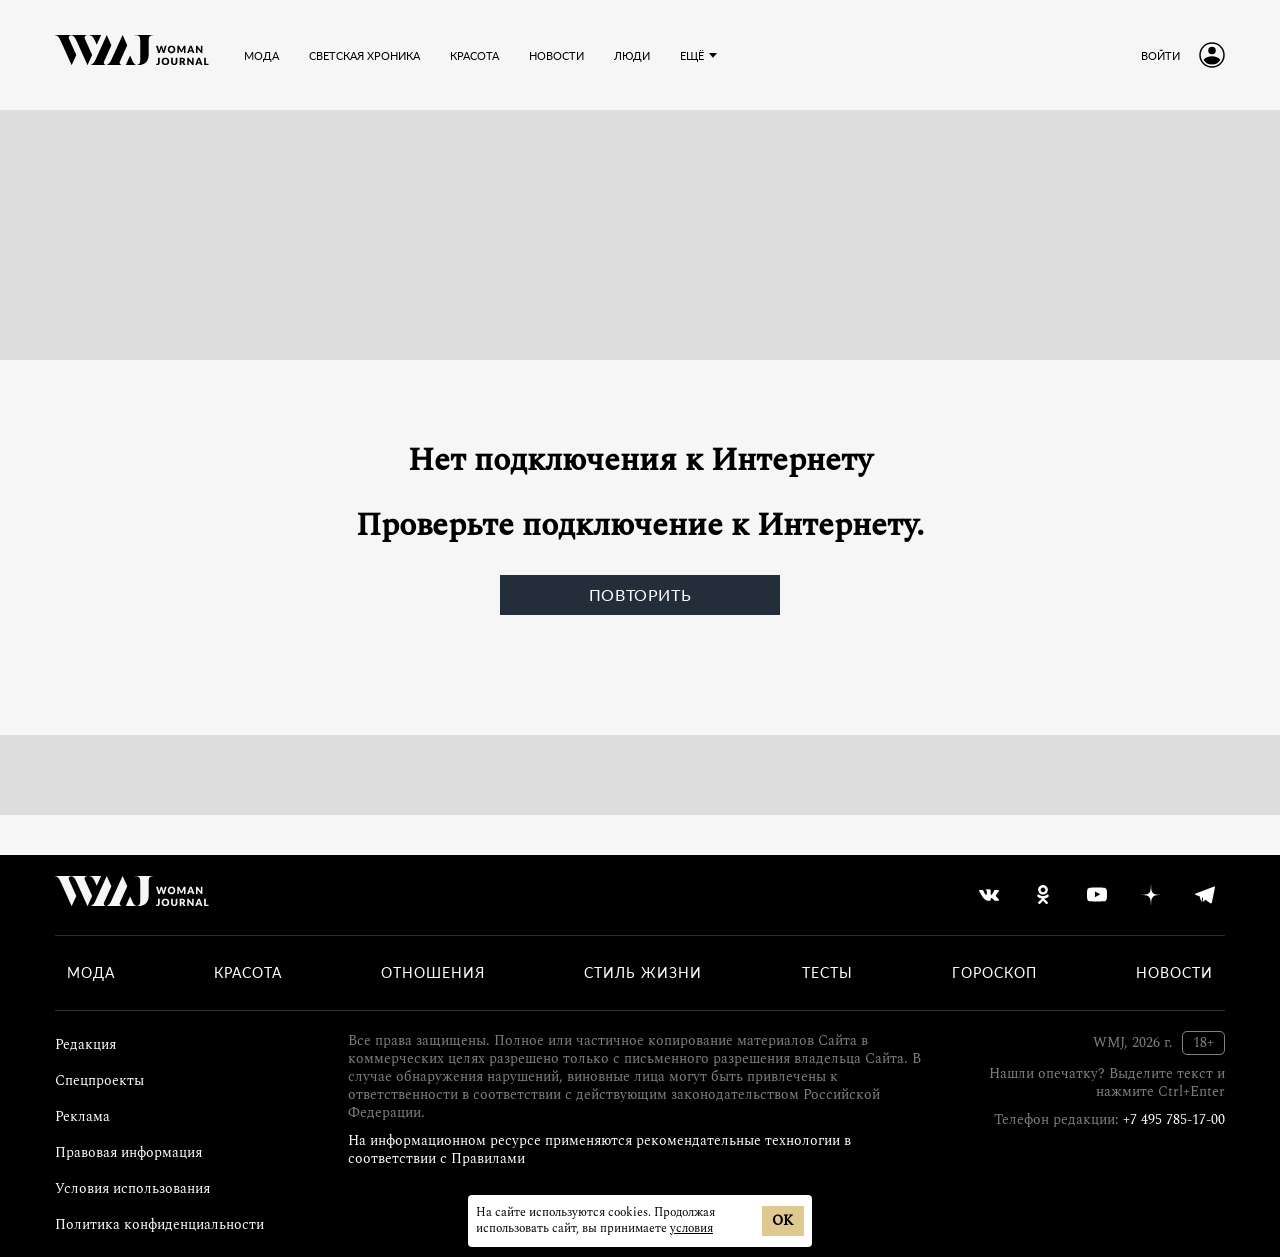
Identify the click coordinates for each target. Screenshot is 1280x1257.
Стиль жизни (643, 973)
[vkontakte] (989, 895)
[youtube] (1097, 895)
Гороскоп (994, 973)
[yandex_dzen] (1151, 895)
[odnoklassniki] (1043, 895)
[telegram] (1205, 895)
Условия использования (132, 1188)
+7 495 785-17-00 (1174, 1119)
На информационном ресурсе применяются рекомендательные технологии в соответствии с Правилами (599, 1149)
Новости (1174, 973)
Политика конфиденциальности (159, 1224)
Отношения (433, 973)
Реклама (82, 1116)
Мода (91, 973)
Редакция (85, 1044)
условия (691, 1228)
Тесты (827, 973)
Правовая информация (128, 1152)
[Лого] (132, 55)
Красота (248, 973)
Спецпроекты (99, 1080)
